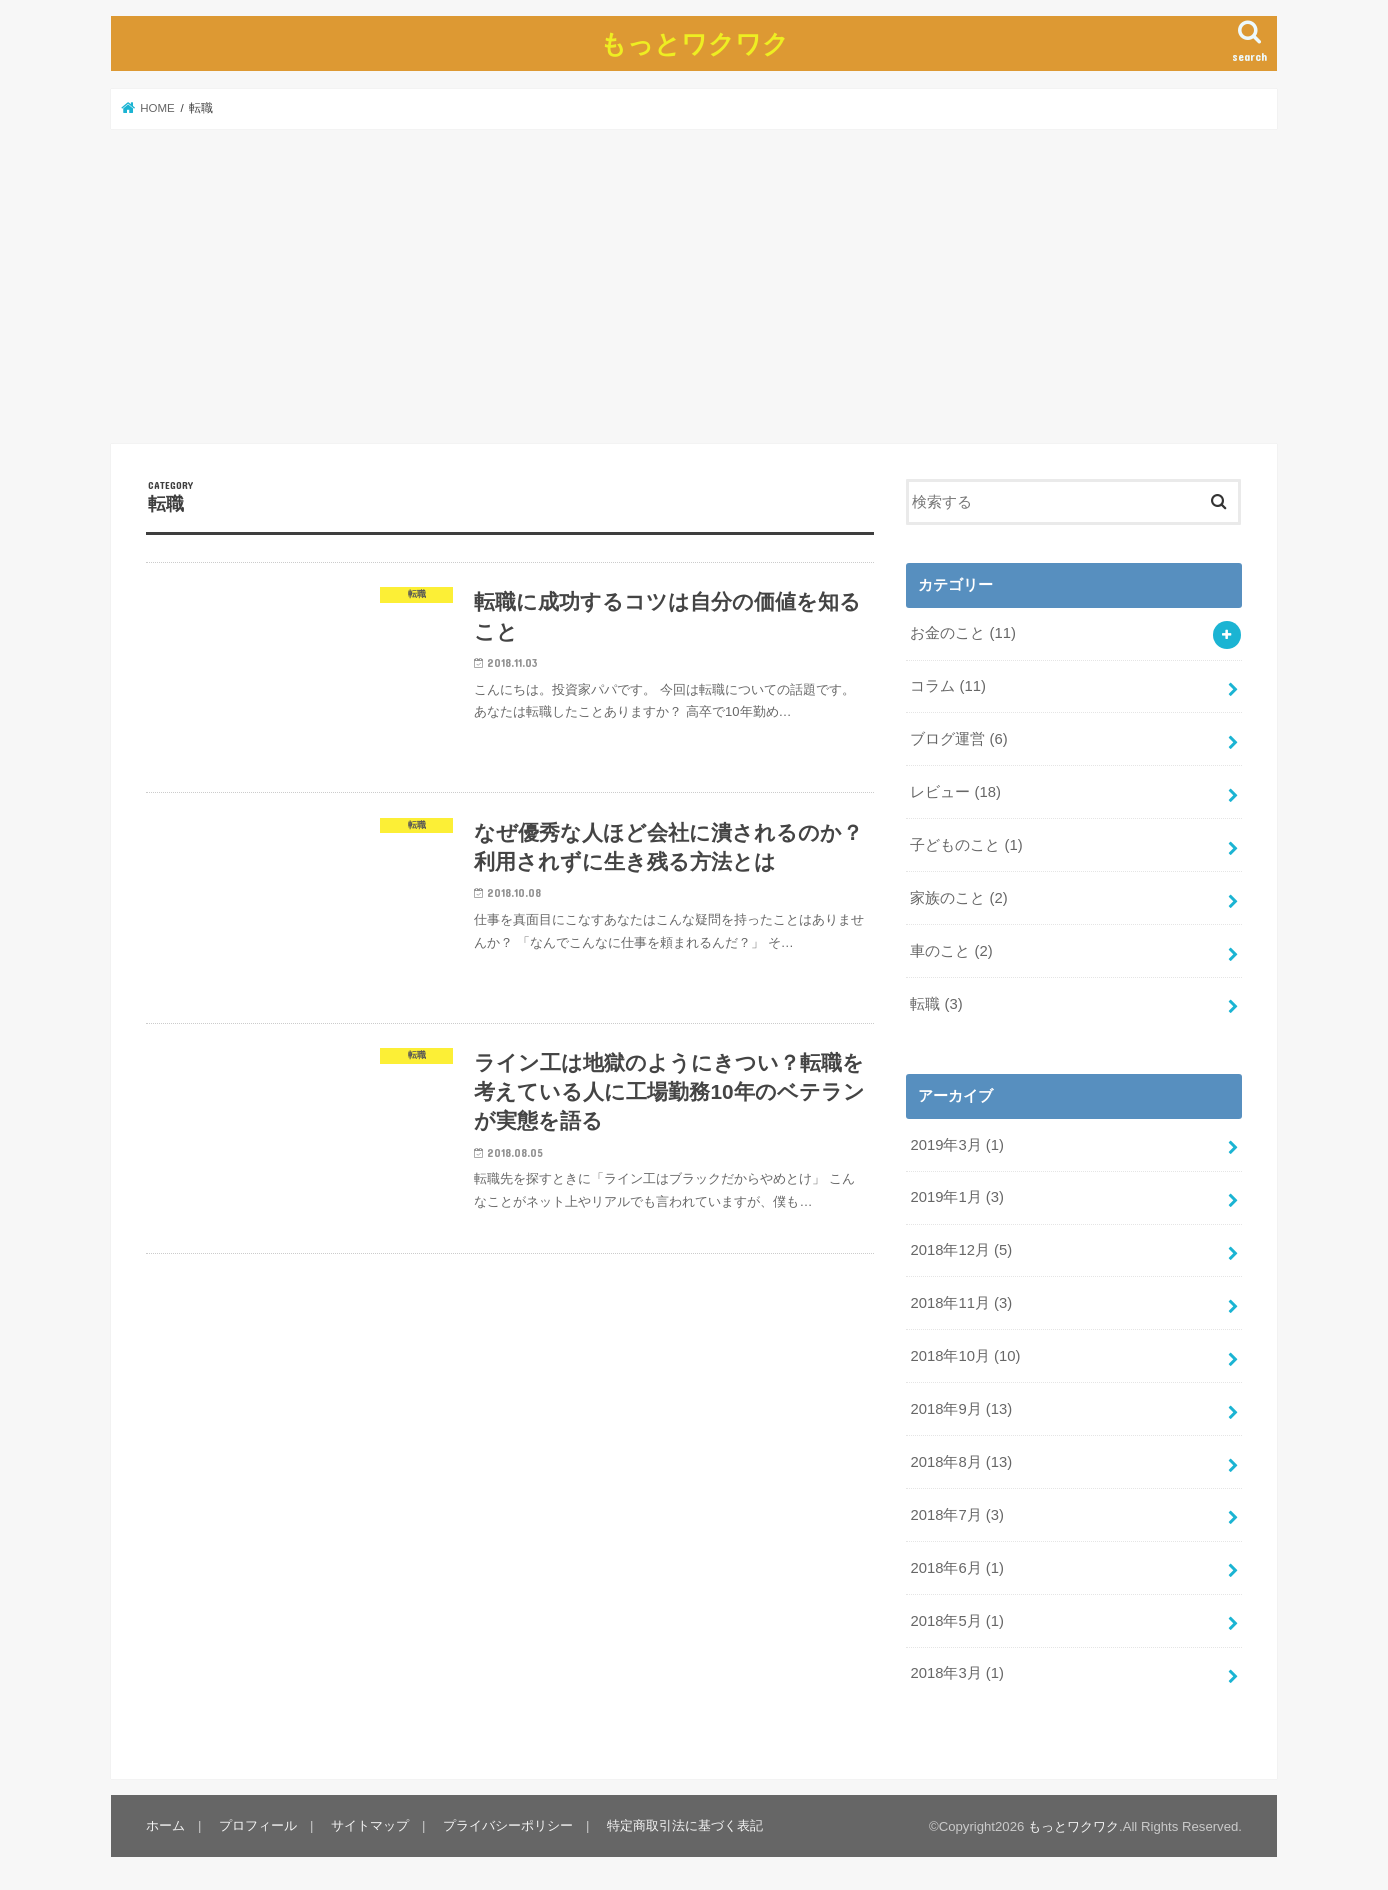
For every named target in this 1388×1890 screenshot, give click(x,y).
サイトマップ (370, 1825)
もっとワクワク (694, 42)
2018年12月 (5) (961, 1250)
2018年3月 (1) (956, 1673)
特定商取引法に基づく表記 (685, 1825)
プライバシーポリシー (508, 1825)
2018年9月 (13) (961, 1409)
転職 (936, 1004)
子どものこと (966, 845)
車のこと (951, 951)
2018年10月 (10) (965, 1356)
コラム (948, 686)
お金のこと (963, 633)
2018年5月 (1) (956, 1621)
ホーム (165, 1825)
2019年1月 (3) (956, 1197)
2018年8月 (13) (961, 1462)
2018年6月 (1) (956, 1568)
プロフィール (258, 1825)
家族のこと (958, 898)
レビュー (955, 792)
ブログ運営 (958, 739)
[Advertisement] (694, 286)
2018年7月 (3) (956, 1515)
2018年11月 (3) (961, 1303)
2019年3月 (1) (956, 1145)
